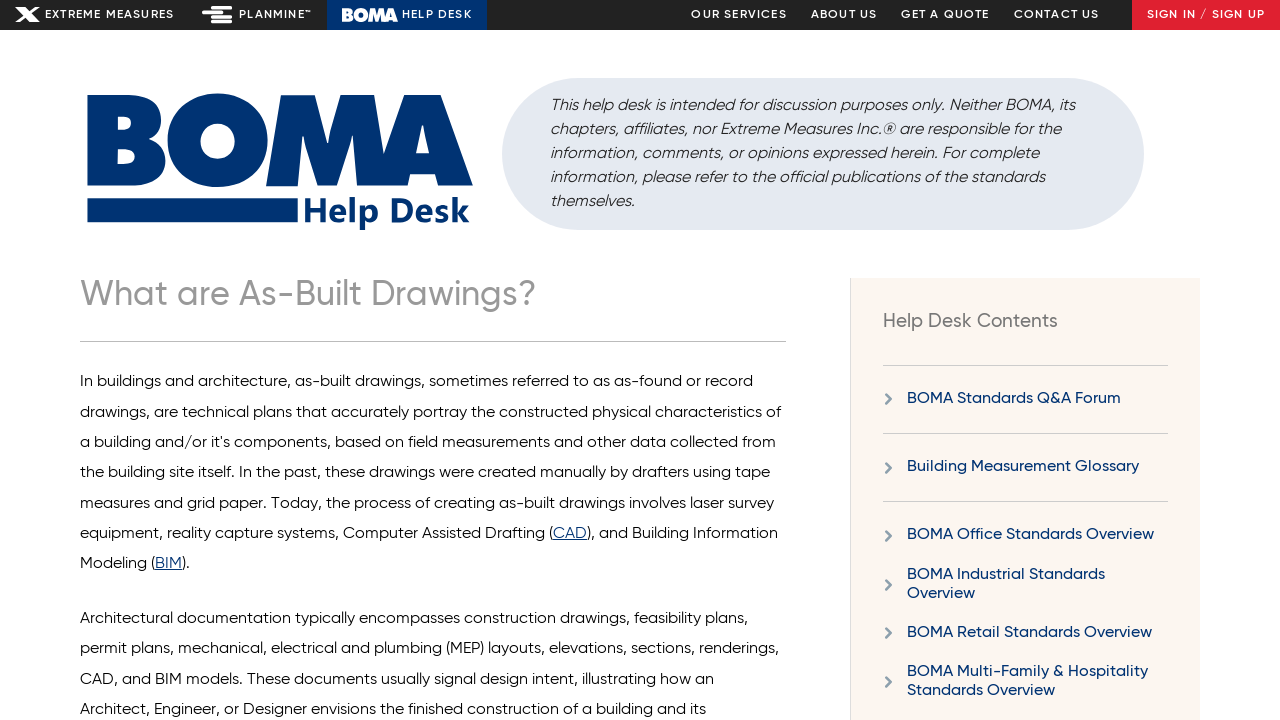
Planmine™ (275, 15)
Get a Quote (945, 15)
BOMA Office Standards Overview (1030, 535)
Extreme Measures (109, 15)
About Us (844, 15)
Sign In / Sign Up (1206, 15)
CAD (570, 534)
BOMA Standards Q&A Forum (1014, 399)
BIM (168, 564)
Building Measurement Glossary (1023, 467)
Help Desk (437, 15)
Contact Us (1057, 15)
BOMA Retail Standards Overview (1029, 633)
